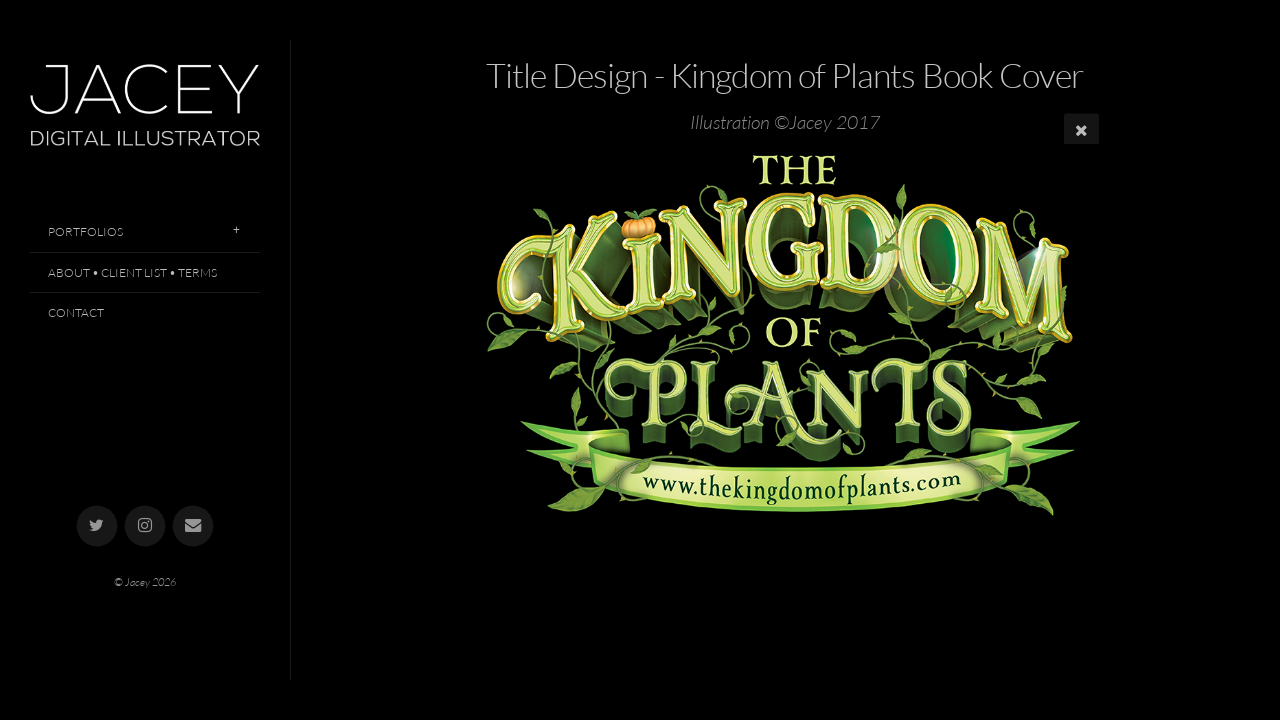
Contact (76, 312)
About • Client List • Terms (132, 272)
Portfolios (85, 231)
